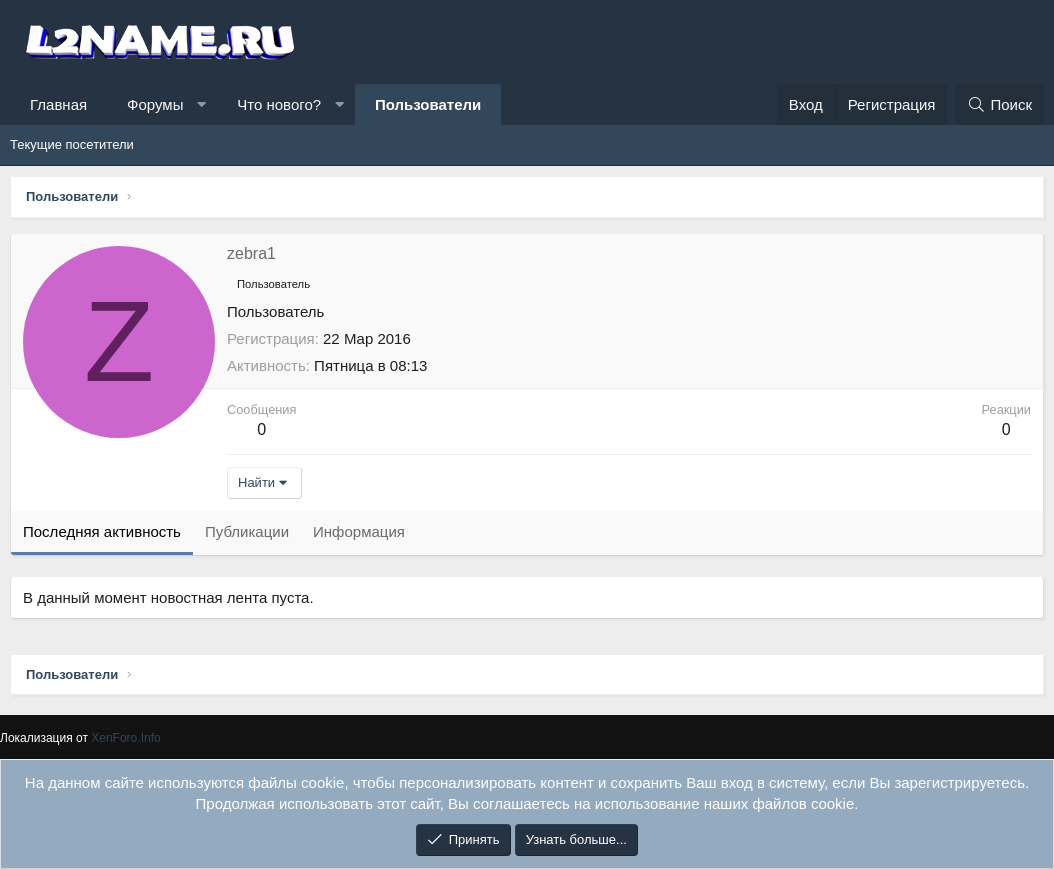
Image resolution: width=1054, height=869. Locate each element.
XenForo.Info (126, 737)
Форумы (155, 104)
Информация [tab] (359, 531)
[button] (201, 104)
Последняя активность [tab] (102, 531)
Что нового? (279, 104)
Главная (58, 104)
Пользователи (428, 104)
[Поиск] (999, 104)
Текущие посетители (72, 144)
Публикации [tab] (247, 531)
